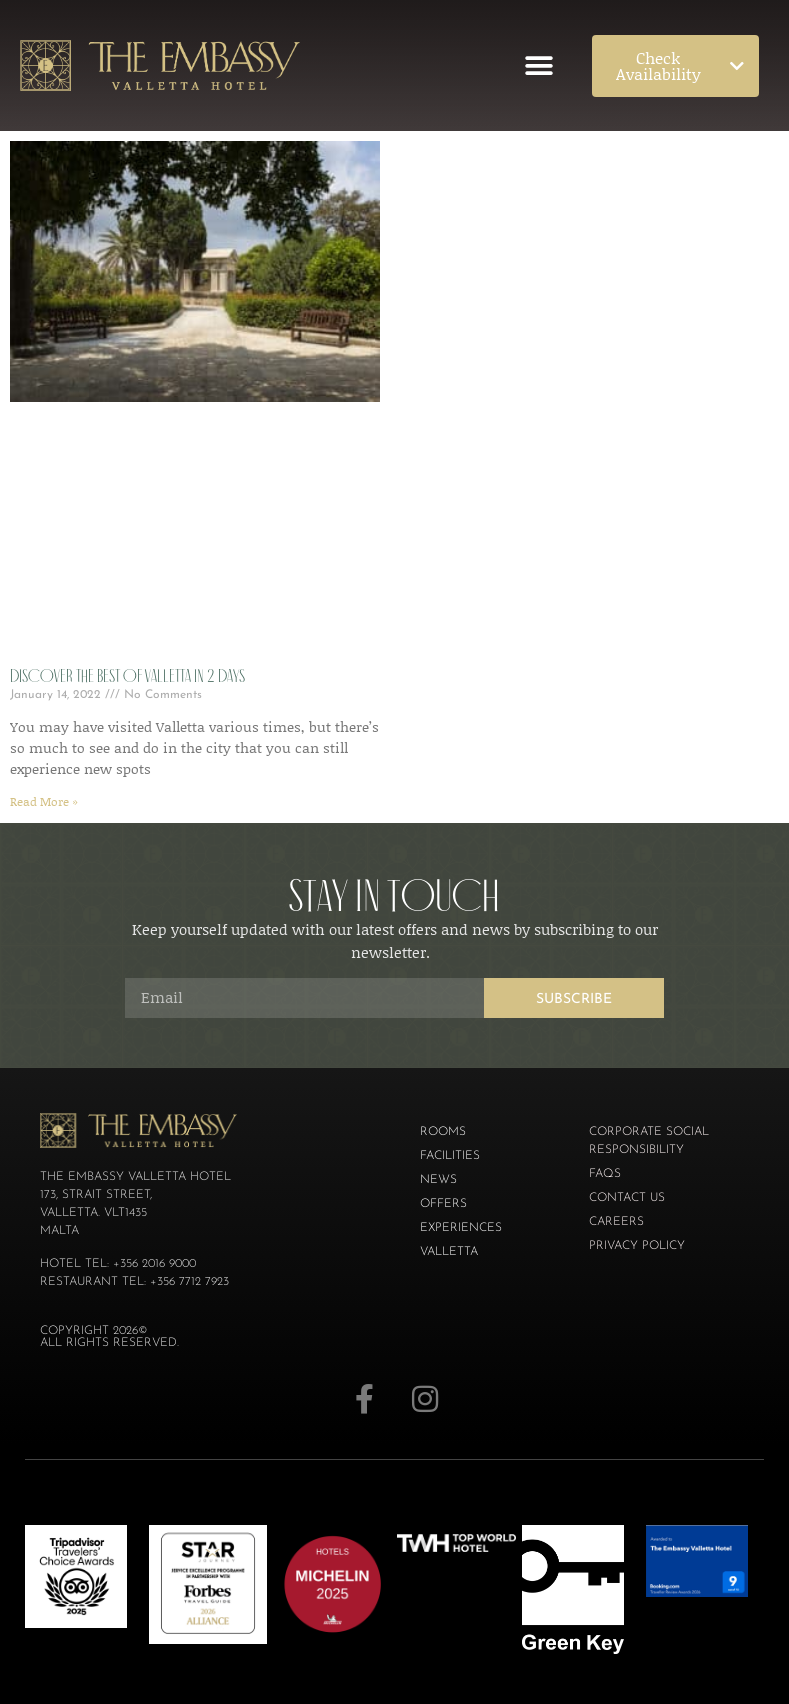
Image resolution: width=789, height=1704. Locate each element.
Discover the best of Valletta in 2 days (127, 676)
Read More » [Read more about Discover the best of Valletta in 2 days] (44, 801)
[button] (539, 65)
